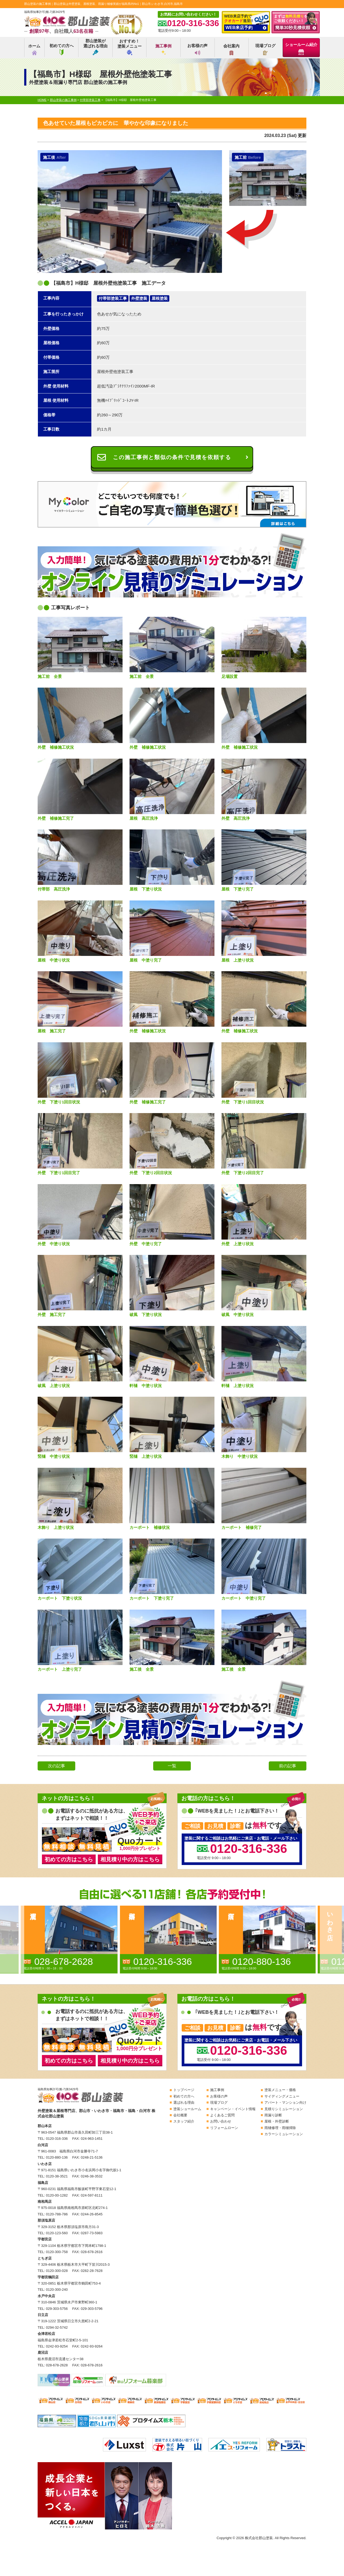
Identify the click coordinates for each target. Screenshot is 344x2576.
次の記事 (56, 1766)
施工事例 (163, 49)
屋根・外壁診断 (276, 2121)
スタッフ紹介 (183, 2121)
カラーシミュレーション (283, 2134)
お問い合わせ (220, 2121)
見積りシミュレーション (283, 2109)
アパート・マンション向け (285, 2102)
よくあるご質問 (222, 2115)
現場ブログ (265, 49)
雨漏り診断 (273, 2115)
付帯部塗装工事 (113, 298)
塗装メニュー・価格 (280, 2090)
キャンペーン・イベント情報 (233, 2109)
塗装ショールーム (187, 2109)
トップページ (183, 2090)
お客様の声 (197, 49)
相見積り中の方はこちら (130, 1859)
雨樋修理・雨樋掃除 (280, 2128)
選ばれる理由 (183, 2102)
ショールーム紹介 (301, 48)
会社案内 (231, 49)
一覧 (172, 1766)
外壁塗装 (139, 298)
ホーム (34, 49)
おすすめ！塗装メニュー (129, 47)
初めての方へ (61, 49)
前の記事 (287, 1766)
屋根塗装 (160, 298)
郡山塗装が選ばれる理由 (95, 46)
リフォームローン (224, 2128)
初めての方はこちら (69, 1859)
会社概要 (180, 2115)
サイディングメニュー (281, 2096)
